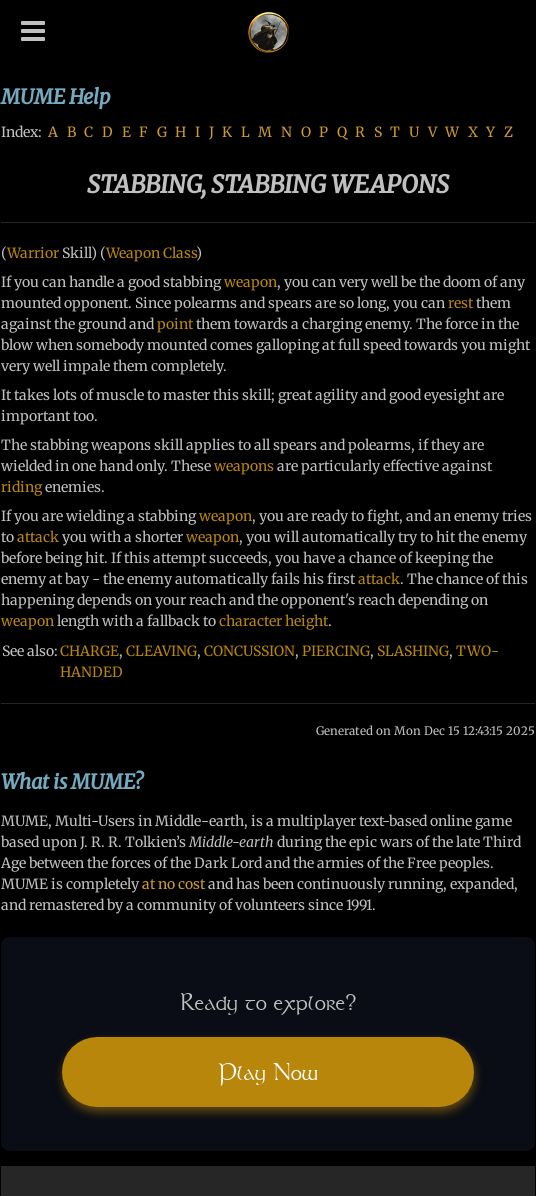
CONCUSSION (249, 651)
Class (179, 253)
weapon (250, 282)
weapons (244, 466)
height (306, 621)
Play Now (268, 1072)
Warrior (33, 253)
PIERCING (336, 651)
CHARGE (89, 651)
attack (38, 537)
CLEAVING (161, 651)
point (175, 324)
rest (460, 303)
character (250, 621)
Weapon (133, 253)
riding (21, 487)
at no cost (173, 884)
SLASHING (413, 651)
